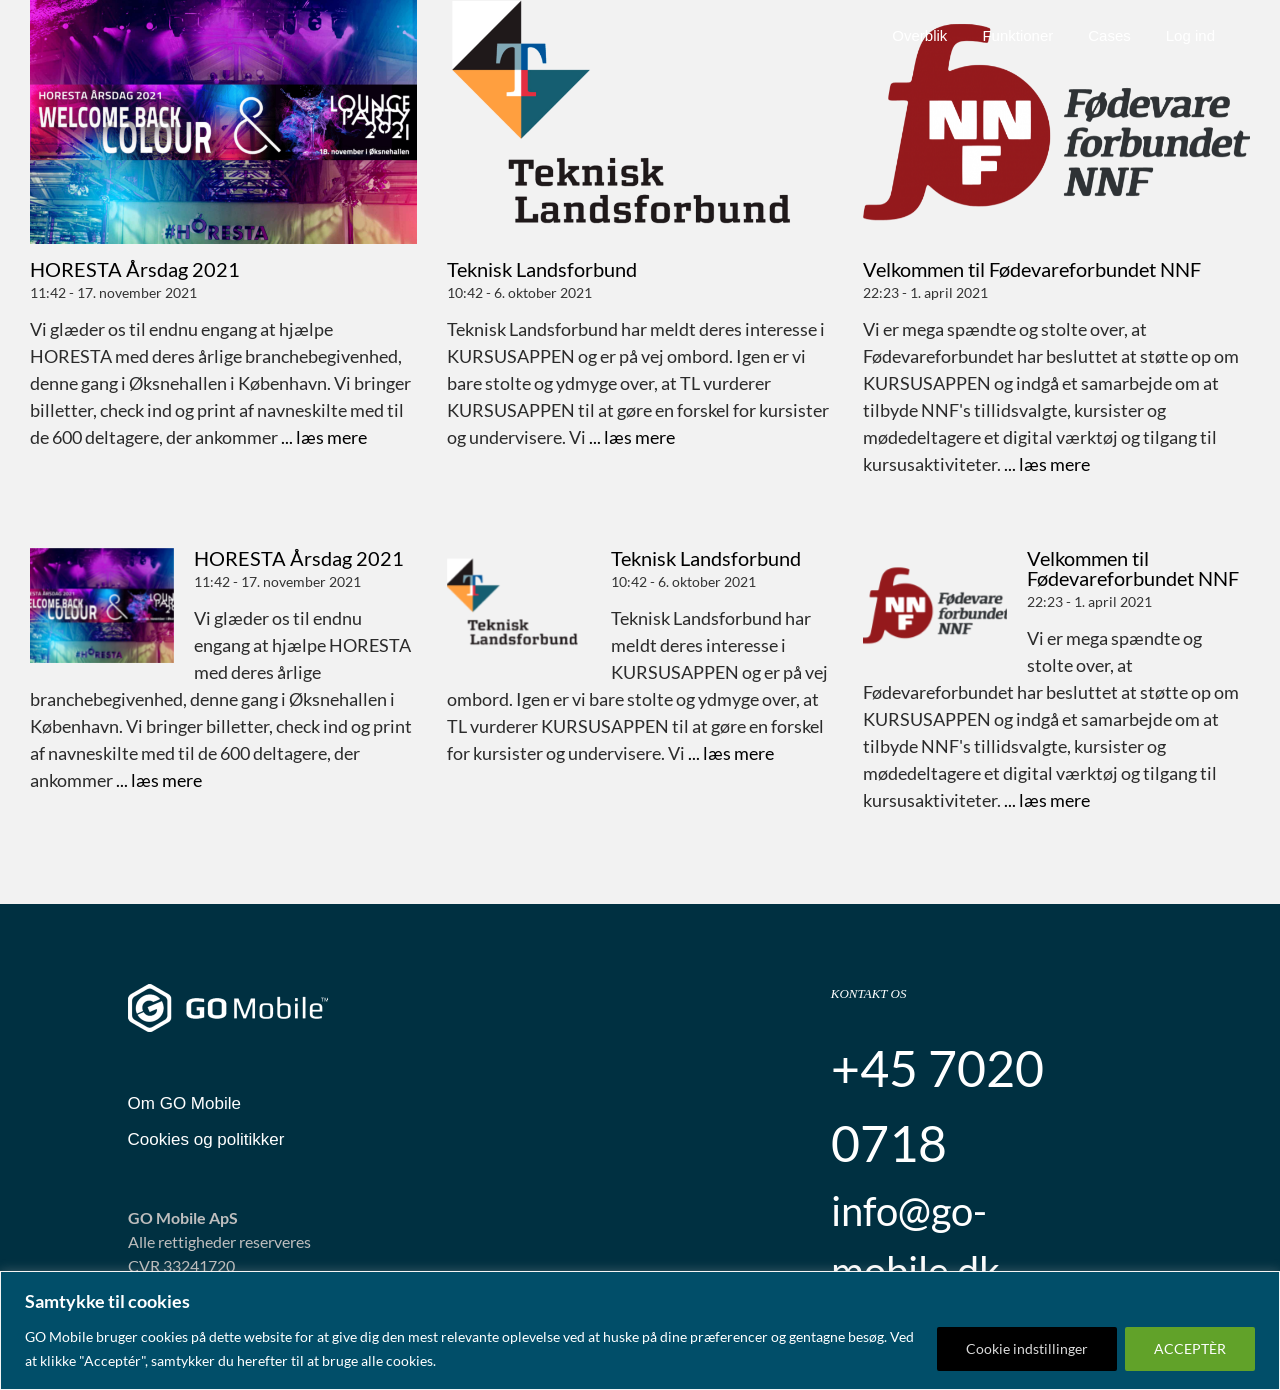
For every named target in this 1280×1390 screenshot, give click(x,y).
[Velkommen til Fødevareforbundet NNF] (1056, 122)
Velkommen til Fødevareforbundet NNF (1032, 269)
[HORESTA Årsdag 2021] (223, 122)
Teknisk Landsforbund (542, 269)
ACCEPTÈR (1190, 1348)
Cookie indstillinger (1027, 1348)
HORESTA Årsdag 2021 (135, 269)
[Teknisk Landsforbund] (640, 122)
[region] (640, 1330)
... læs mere (322, 437)
